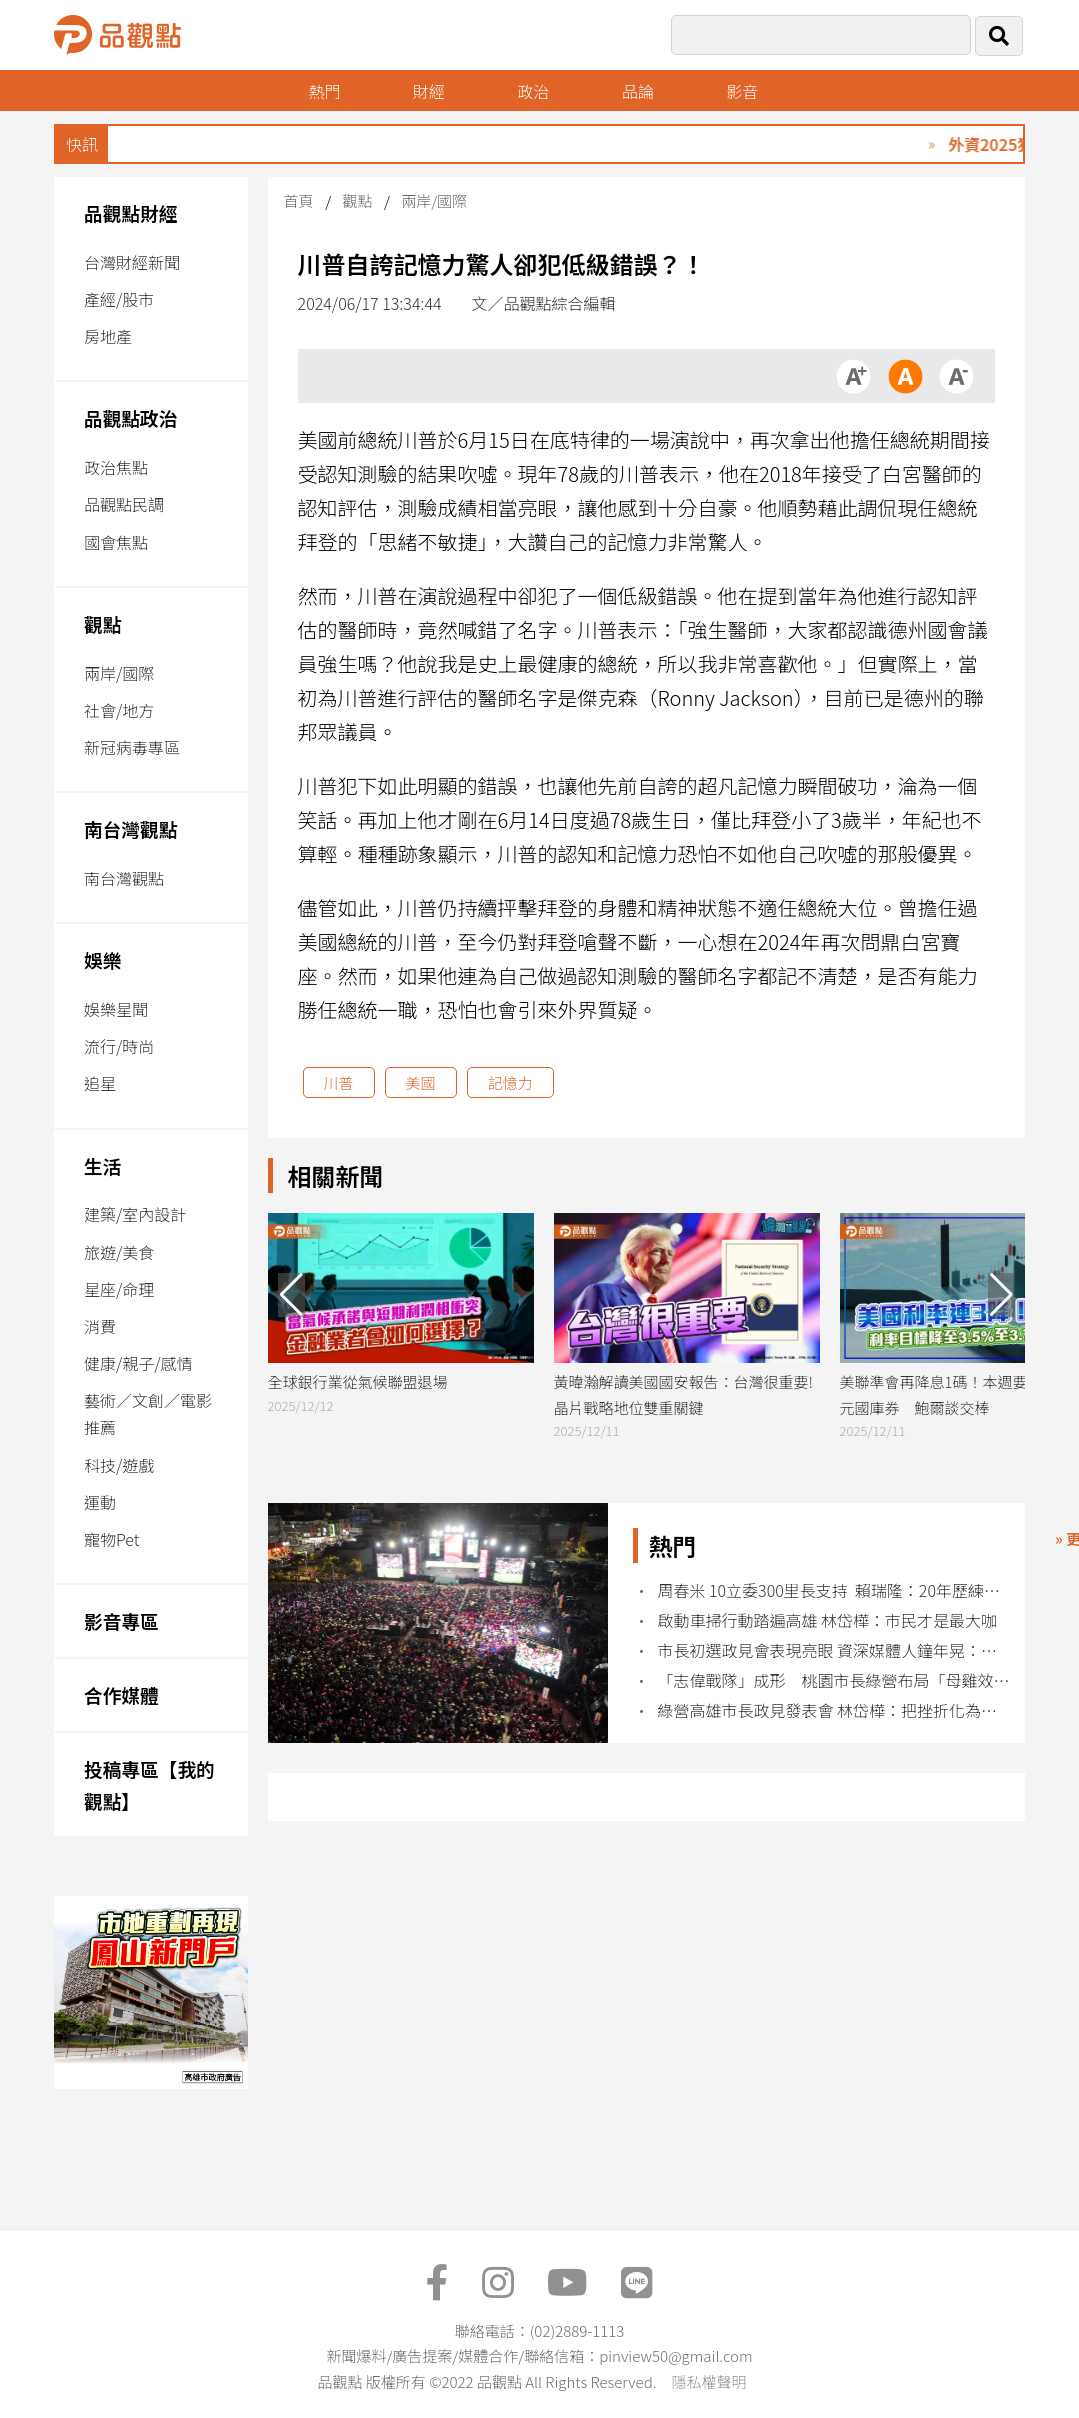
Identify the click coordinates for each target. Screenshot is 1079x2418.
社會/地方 (119, 710)
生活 (102, 1165)
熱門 (324, 91)
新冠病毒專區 (132, 747)
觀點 (102, 623)
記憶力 (510, 1082)
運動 (100, 1502)
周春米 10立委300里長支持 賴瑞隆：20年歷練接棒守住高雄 (834, 1590)
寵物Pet (111, 1539)
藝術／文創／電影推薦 (148, 1413)
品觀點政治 (131, 417)
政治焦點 (116, 467)
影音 (742, 91)
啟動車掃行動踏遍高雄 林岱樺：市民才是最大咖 (827, 1620)
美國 (421, 1082)
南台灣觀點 (131, 828)
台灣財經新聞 (132, 262)
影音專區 (121, 1620)
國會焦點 (116, 542)
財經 (429, 91)
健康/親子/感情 (138, 1363)
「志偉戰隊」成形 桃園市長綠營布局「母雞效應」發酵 (834, 1680)
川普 (339, 1082)
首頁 (299, 200)
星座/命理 (119, 1289)
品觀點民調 (124, 504)
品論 (638, 91)
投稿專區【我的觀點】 (149, 1784)
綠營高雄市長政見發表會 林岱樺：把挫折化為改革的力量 (834, 1710)
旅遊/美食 (119, 1252)
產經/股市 (119, 299)
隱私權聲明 (708, 2381)
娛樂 (102, 959)
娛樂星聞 (116, 1009)
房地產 (108, 336)
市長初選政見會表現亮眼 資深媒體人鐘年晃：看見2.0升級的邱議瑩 (834, 1650)
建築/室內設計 (135, 1214)
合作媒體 (121, 1694)
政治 (533, 91)
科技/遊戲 (119, 1465)
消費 (100, 1326)
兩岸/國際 (119, 673)
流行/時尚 (119, 1046)
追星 (100, 1083)
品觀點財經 (131, 212)
